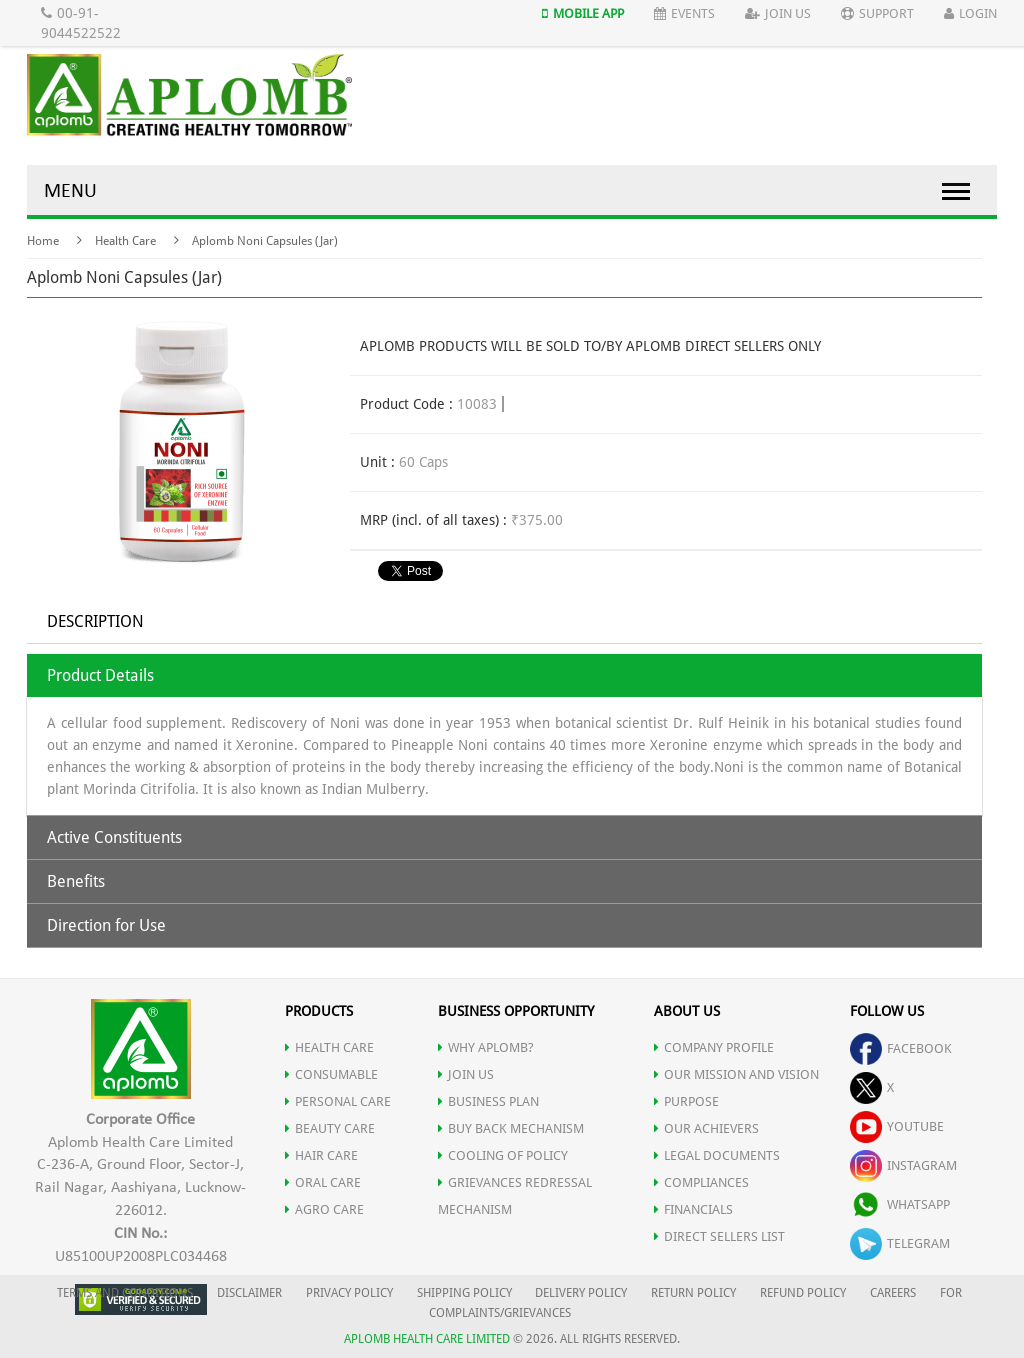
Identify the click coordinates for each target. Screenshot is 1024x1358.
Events (684, 13)
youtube (897, 1126)
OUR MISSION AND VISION (736, 1074)
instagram (903, 1165)
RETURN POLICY (693, 1293)
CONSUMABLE (331, 1074)
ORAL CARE (323, 1182)
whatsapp (900, 1204)
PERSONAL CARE (338, 1101)
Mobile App (583, 13)
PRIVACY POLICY (349, 1293)
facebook (901, 1048)
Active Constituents (114, 837)
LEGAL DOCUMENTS (717, 1155)
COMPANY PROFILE (714, 1047)
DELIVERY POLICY (581, 1293)
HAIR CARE (321, 1155)
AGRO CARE (324, 1209)
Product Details (100, 675)
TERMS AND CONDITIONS (125, 1293)
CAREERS (893, 1293)
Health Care (125, 241)
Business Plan (488, 1101)
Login (970, 13)
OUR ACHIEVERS (706, 1128)
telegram (900, 1243)
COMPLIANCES (701, 1182)
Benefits (76, 881)
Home (43, 241)
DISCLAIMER (249, 1293)
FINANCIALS (693, 1209)
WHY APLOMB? (486, 1047)
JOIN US (466, 1074)
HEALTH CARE (329, 1047)
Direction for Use (106, 925)
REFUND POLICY (803, 1293)
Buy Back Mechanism (511, 1128)
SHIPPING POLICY (466, 1293)
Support (877, 13)
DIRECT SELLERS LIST (719, 1236)
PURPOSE (686, 1101)
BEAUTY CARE (330, 1128)
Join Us (778, 13)
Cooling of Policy (503, 1155)
